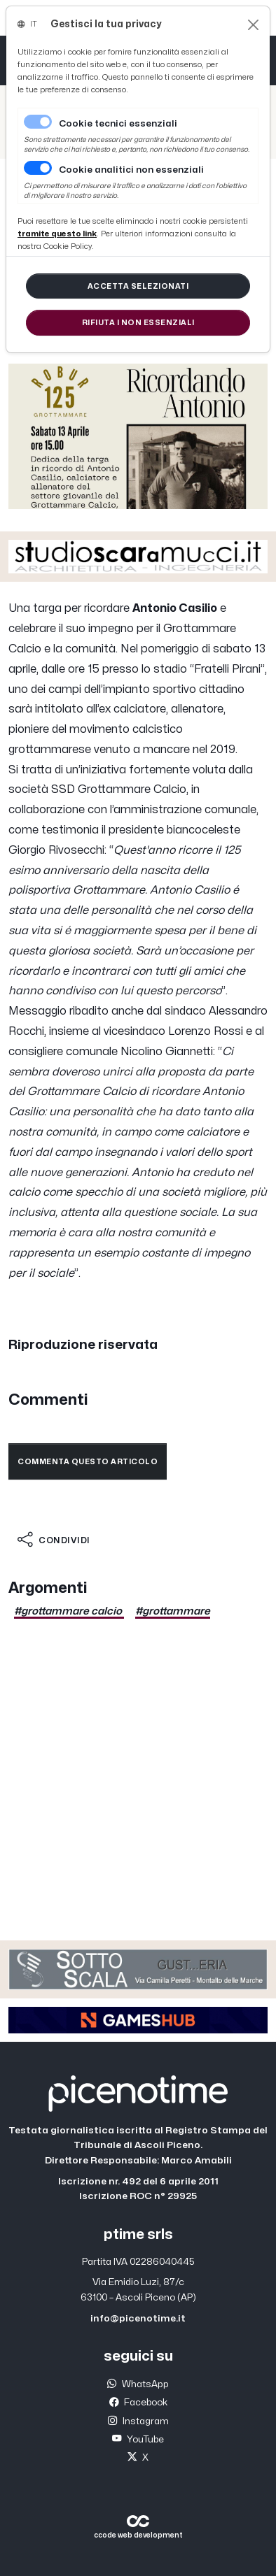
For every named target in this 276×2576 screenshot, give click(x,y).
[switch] (38, 168)
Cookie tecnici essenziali (118, 124)
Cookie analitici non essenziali (131, 170)
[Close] (253, 25)
